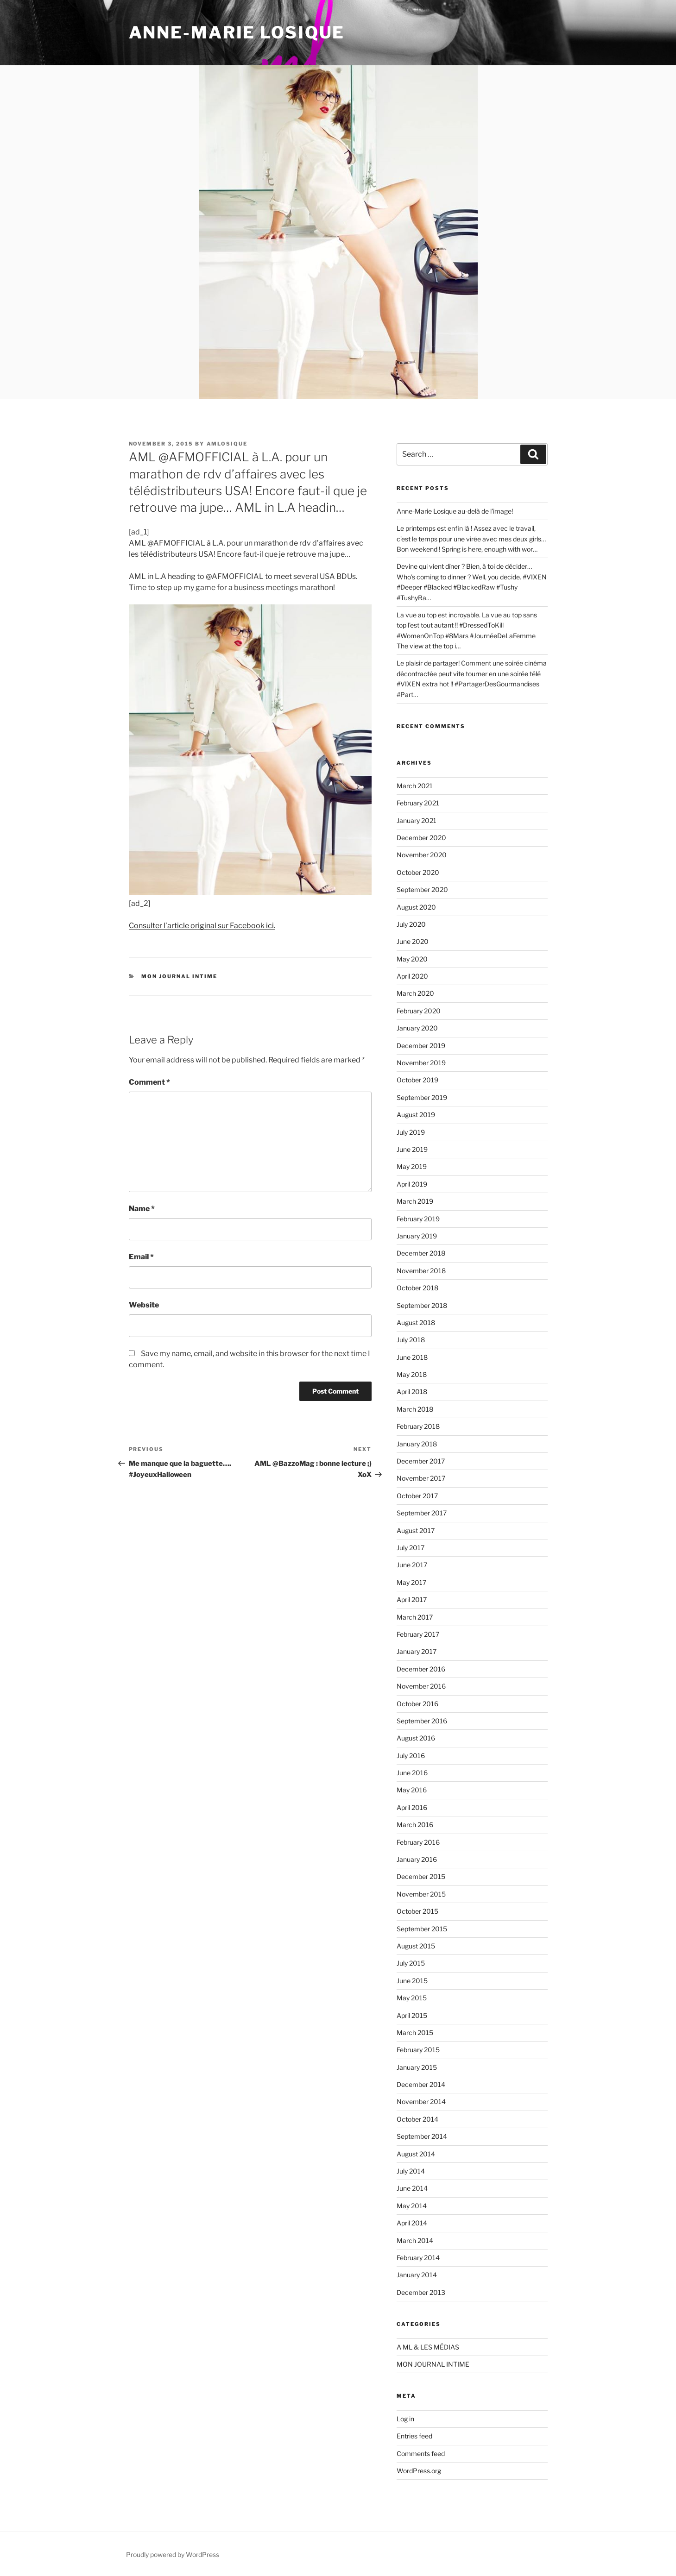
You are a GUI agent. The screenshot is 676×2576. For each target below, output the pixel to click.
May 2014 (412, 2206)
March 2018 (415, 1409)
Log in (405, 2419)
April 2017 (412, 1599)
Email (141, 1256)
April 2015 (412, 2015)
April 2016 (412, 1807)
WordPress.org (419, 2471)
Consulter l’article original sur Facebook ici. (202, 925)
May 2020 (412, 959)
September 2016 (422, 1721)
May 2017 (411, 1582)
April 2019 (412, 1184)
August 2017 (416, 1530)
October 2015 (417, 1911)
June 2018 (412, 1357)
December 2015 (421, 1876)
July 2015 (411, 1963)
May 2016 (412, 1790)
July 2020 (411, 924)
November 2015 (421, 1894)
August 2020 (416, 907)
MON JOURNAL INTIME (179, 976)
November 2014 (421, 2101)
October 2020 (418, 872)
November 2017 (421, 1478)
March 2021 (415, 786)
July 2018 (411, 1340)
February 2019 (418, 1219)
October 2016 (417, 1704)
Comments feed (421, 2453)
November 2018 (421, 1271)
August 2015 (416, 1946)
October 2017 (417, 1496)
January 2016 (417, 1859)
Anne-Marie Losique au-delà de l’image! (455, 511)
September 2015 (422, 1929)
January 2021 (416, 820)
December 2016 (421, 1669)
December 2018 (421, 1253)
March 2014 (415, 2240)
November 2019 (421, 1063)
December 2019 (421, 1045)
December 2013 (421, 2292)
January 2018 (417, 1444)
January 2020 (417, 1028)
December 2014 (421, 2084)
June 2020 (413, 941)
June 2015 (412, 1981)
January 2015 (417, 2067)
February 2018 (418, 1426)
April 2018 (412, 1391)
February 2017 (418, 1634)
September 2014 (422, 2136)
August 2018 (416, 1322)
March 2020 (415, 993)
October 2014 (417, 2119)
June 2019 (412, 1149)
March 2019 (415, 1201)
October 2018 (417, 1288)
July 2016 (411, 1755)
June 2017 (412, 1565)
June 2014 (412, 2188)
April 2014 (412, 2223)
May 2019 (412, 1166)
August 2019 (416, 1114)
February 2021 (418, 803)
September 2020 (422, 889)
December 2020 (421, 838)
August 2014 (416, 2154)
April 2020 (412, 976)
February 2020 (419, 1011)
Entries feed (414, 2436)
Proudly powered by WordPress (172, 2554)
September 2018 (422, 1305)
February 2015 (418, 2050)
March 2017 (415, 1617)
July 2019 (411, 1132)
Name (142, 1208)
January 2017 (416, 1651)
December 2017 (421, 1461)
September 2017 (422, 1513)
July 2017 (410, 1548)
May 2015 (412, 1998)
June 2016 (412, 1773)
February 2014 (418, 2258)
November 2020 (422, 855)
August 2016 (416, 1738)
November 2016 (421, 1686)
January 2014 (417, 2275)
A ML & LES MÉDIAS (428, 2347)
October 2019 (417, 1080)
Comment (149, 1082)
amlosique (227, 443)
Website (144, 1305)
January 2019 (417, 1236)
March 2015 (415, 2032)
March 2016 (415, 1824)
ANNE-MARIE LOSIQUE (237, 32)
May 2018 (412, 1374)
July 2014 (411, 2171)
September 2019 (422, 1097)
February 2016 (418, 1842)
